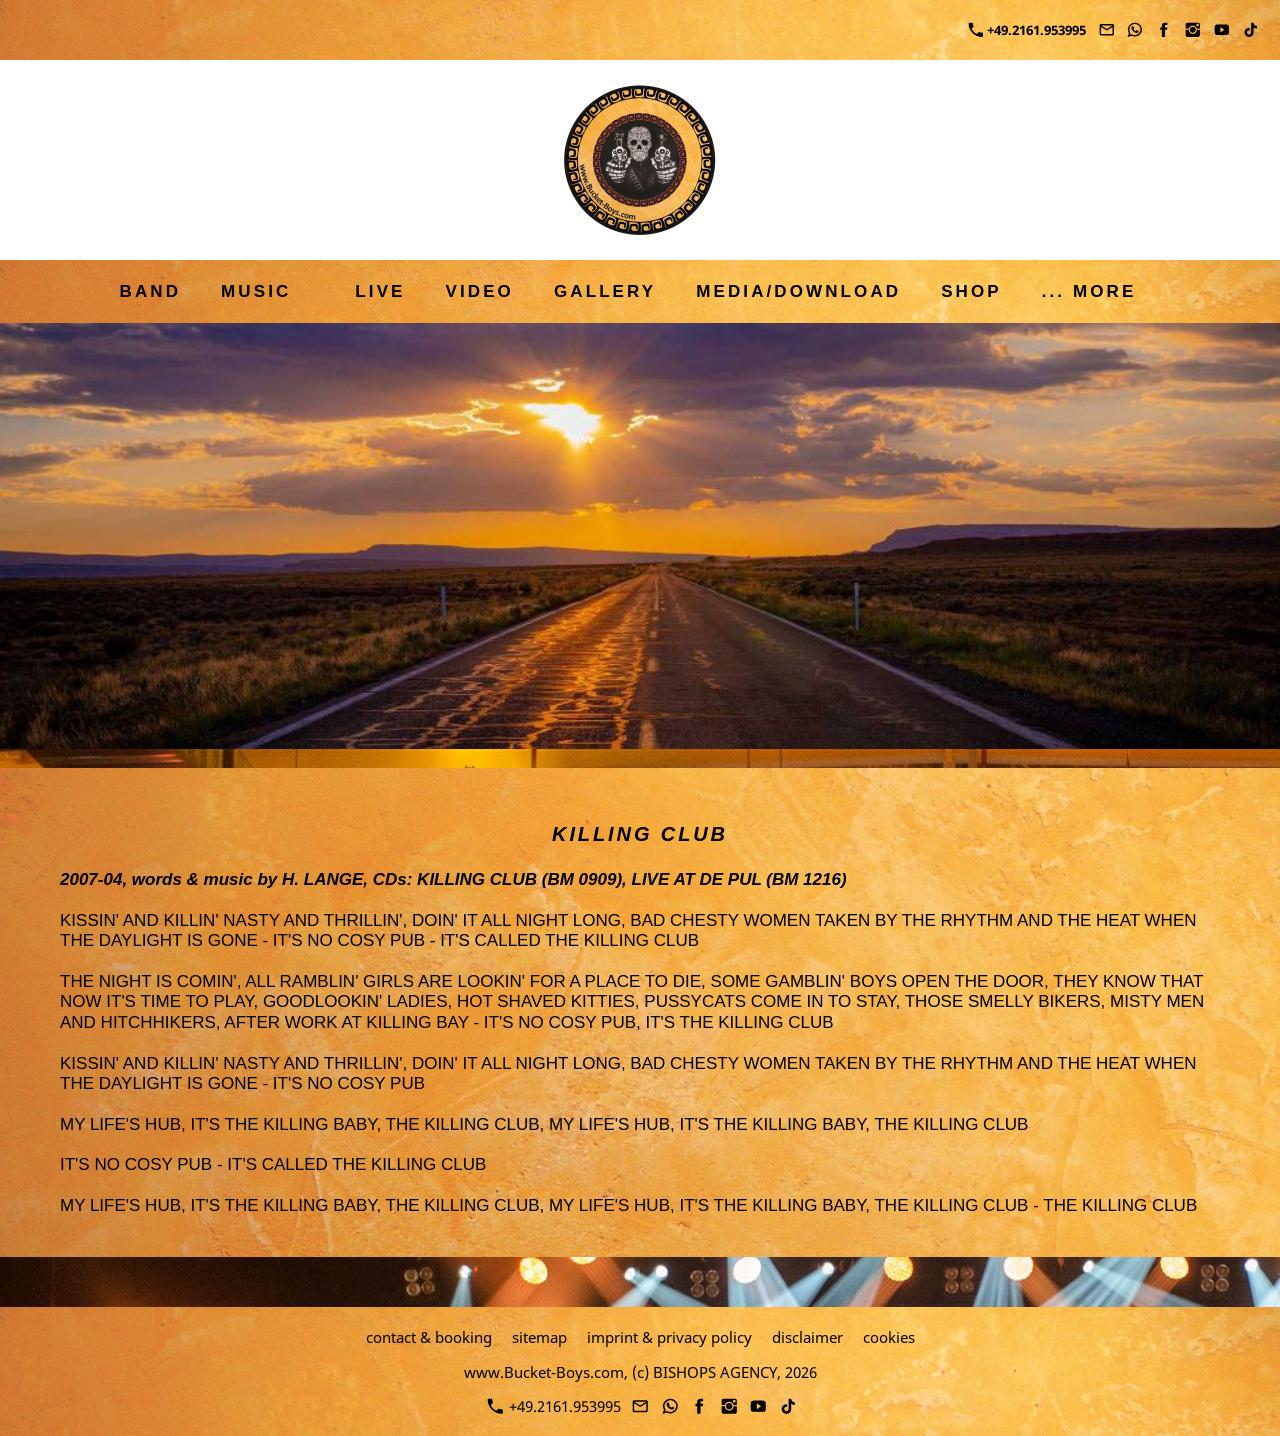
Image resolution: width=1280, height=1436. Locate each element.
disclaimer (807, 1337)
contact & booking (429, 1337)
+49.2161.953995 (1027, 30)
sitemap (539, 1337)
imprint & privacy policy (669, 1337)
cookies (889, 1337)
